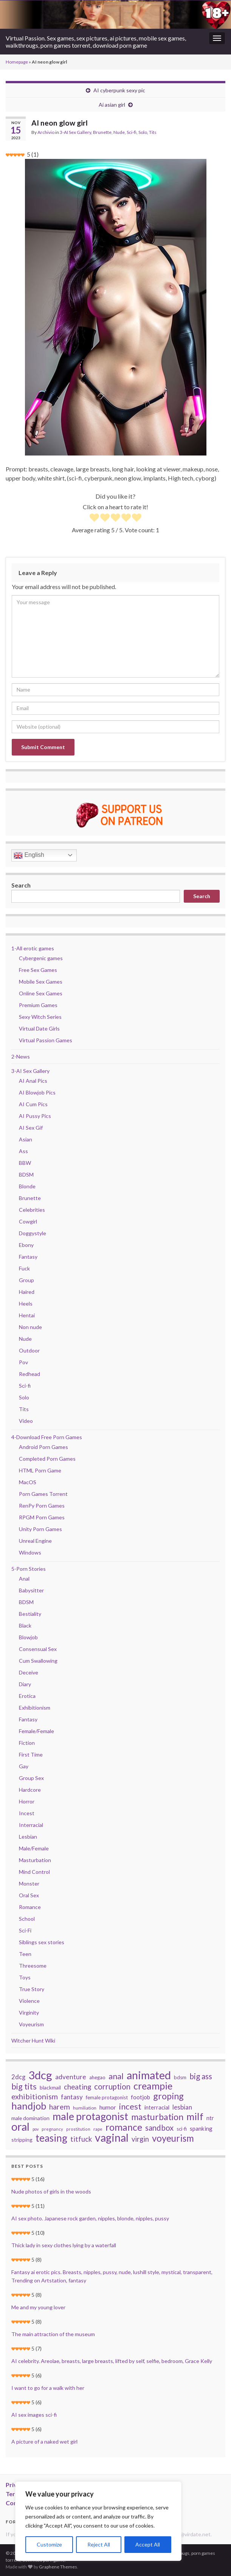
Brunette (102, 132)
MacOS (27, 1482)
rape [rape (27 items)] (97, 2129)
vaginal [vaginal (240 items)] (112, 2137)
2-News (20, 1056)
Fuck (24, 1268)
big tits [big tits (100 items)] (24, 2086)
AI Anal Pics (33, 1080)
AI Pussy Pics (35, 1116)
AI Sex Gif (31, 1127)
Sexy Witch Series (40, 1017)
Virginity (29, 2012)
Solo (142, 132)
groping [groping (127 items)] (168, 2096)
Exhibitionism (34, 1707)
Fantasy (28, 1256)
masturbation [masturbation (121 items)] (157, 2117)
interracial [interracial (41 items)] (156, 2107)
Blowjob (28, 1637)
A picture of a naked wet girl (44, 2441)
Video (26, 1421)
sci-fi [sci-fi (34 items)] (182, 2129)
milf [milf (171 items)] (194, 2116)
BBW (25, 1163)
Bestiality (30, 1614)
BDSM (26, 1174)
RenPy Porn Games (42, 1505)
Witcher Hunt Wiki (33, 2040)
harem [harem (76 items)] (59, 2107)
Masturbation (35, 1860)
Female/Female (36, 1731)
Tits (153, 132)
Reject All (98, 2544)
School (27, 1918)
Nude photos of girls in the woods (51, 2191)
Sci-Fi (25, 1930)
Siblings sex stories (41, 1942)
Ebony (26, 1245)
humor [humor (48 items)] (107, 2107)
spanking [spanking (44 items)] (201, 2128)
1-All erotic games (32, 948)
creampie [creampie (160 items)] (152, 2086)
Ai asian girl (112, 104)
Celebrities (32, 1209)
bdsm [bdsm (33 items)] (180, 2077)
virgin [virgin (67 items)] (140, 2139)
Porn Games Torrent (43, 1494)
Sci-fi (131, 132)
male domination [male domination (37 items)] (30, 2118)
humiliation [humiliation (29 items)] (84, 2108)
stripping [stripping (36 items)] (22, 2139)
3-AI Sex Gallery (75, 132)
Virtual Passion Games (45, 1040)
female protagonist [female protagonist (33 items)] (107, 2097)
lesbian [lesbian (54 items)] (182, 2107)
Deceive (28, 1672)
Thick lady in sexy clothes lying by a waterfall (63, 2245)
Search (21, 885)
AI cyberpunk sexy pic (119, 90)
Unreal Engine (35, 1541)
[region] (98, 2521)
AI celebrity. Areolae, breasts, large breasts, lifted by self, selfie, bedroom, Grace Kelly (111, 2361)
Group (26, 1280)
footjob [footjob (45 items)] (140, 2097)
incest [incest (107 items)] (130, 2106)
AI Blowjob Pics (37, 1092)
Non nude (30, 1327)
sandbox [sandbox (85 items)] (159, 2128)
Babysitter (31, 1590)
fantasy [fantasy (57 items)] (72, 2097)
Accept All (147, 2544)
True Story (31, 1989)
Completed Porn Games (47, 1458)
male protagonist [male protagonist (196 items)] (90, 2116)
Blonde (27, 1186)
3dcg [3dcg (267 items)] (40, 2075)
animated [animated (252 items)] (149, 2075)
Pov (23, 1362)
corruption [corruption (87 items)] (112, 2086)
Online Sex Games (40, 993)
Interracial (31, 1825)
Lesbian (28, 1836)
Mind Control (34, 1872)
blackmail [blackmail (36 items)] (50, 2087)
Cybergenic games (41, 958)
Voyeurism (31, 2024)
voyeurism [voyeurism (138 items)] (173, 2138)
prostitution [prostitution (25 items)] (78, 2129)
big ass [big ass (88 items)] (200, 2076)
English (29, 855)
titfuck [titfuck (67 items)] (81, 2139)
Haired (26, 1292)
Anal (24, 1578)
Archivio (45, 132)
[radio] (94, 518)
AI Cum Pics (33, 1104)
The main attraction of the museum (53, 2334)
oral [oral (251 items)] (20, 2126)
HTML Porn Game (40, 1470)
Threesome (33, 1965)
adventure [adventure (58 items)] (70, 2077)
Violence (29, 2001)
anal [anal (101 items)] (116, 2076)
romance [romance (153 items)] (123, 2127)
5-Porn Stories (28, 1568)
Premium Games (38, 1005)
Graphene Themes (58, 2567)
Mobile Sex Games (40, 981)
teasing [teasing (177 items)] (51, 2138)
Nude (119, 132)
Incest (26, 1813)
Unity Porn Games (40, 1529)
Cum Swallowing (38, 1660)
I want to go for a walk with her (47, 2388)
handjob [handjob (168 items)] (28, 2106)
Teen (25, 1954)
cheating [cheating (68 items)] (77, 2087)
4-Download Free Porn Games (46, 1437)
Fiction (27, 1743)
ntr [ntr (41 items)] (210, 2118)
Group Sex (31, 1778)
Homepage (17, 62)
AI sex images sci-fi (34, 2414)
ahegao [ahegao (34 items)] (97, 2077)
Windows (30, 1552)
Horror (26, 1801)
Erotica (27, 1696)
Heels (26, 1303)
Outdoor (29, 1350)
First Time (31, 1754)
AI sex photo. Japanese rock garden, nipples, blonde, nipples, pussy (90, 2218)
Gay (23, 1766)
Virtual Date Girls (39, 1028)
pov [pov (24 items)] (36, 2129)
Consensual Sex (38, 1649)
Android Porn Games (43, 1447)
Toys (25, 1977)
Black (25, 1625)
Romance (30, 1907)
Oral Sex (29, 1895)
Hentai (27, 1315)
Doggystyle (32, 1233)
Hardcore (30, 1789)
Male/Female (34, 1848)
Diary (25, 1684)
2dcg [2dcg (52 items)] (18, 2077)
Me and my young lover (38, 2307)
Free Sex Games (38, 970)
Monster (29, 1883)
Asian (25, 1139)
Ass (23, 1151)
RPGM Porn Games (42, 1517)
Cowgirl (28, 1221)
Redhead (29, 1374)
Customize (49, 2544)
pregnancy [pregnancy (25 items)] (52, 2129)
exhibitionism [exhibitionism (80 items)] (34, 2096)
